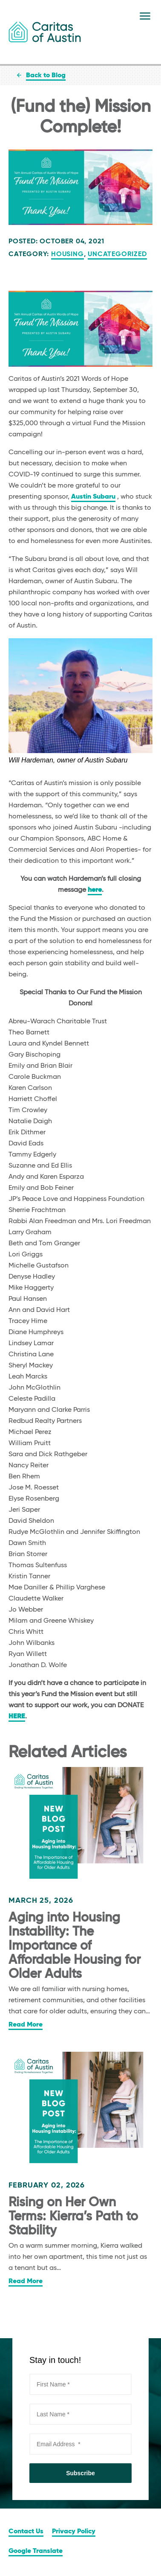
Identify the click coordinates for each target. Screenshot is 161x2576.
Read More (26, 2024)
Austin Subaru (93, 497)
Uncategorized (117, 254)
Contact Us (26, 2531)
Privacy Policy (73, 2531)
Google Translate (36, 2551)
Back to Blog (46, 75)
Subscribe (80, 2473)
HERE (17, 1716)
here (95, 890)
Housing (67, 254)
